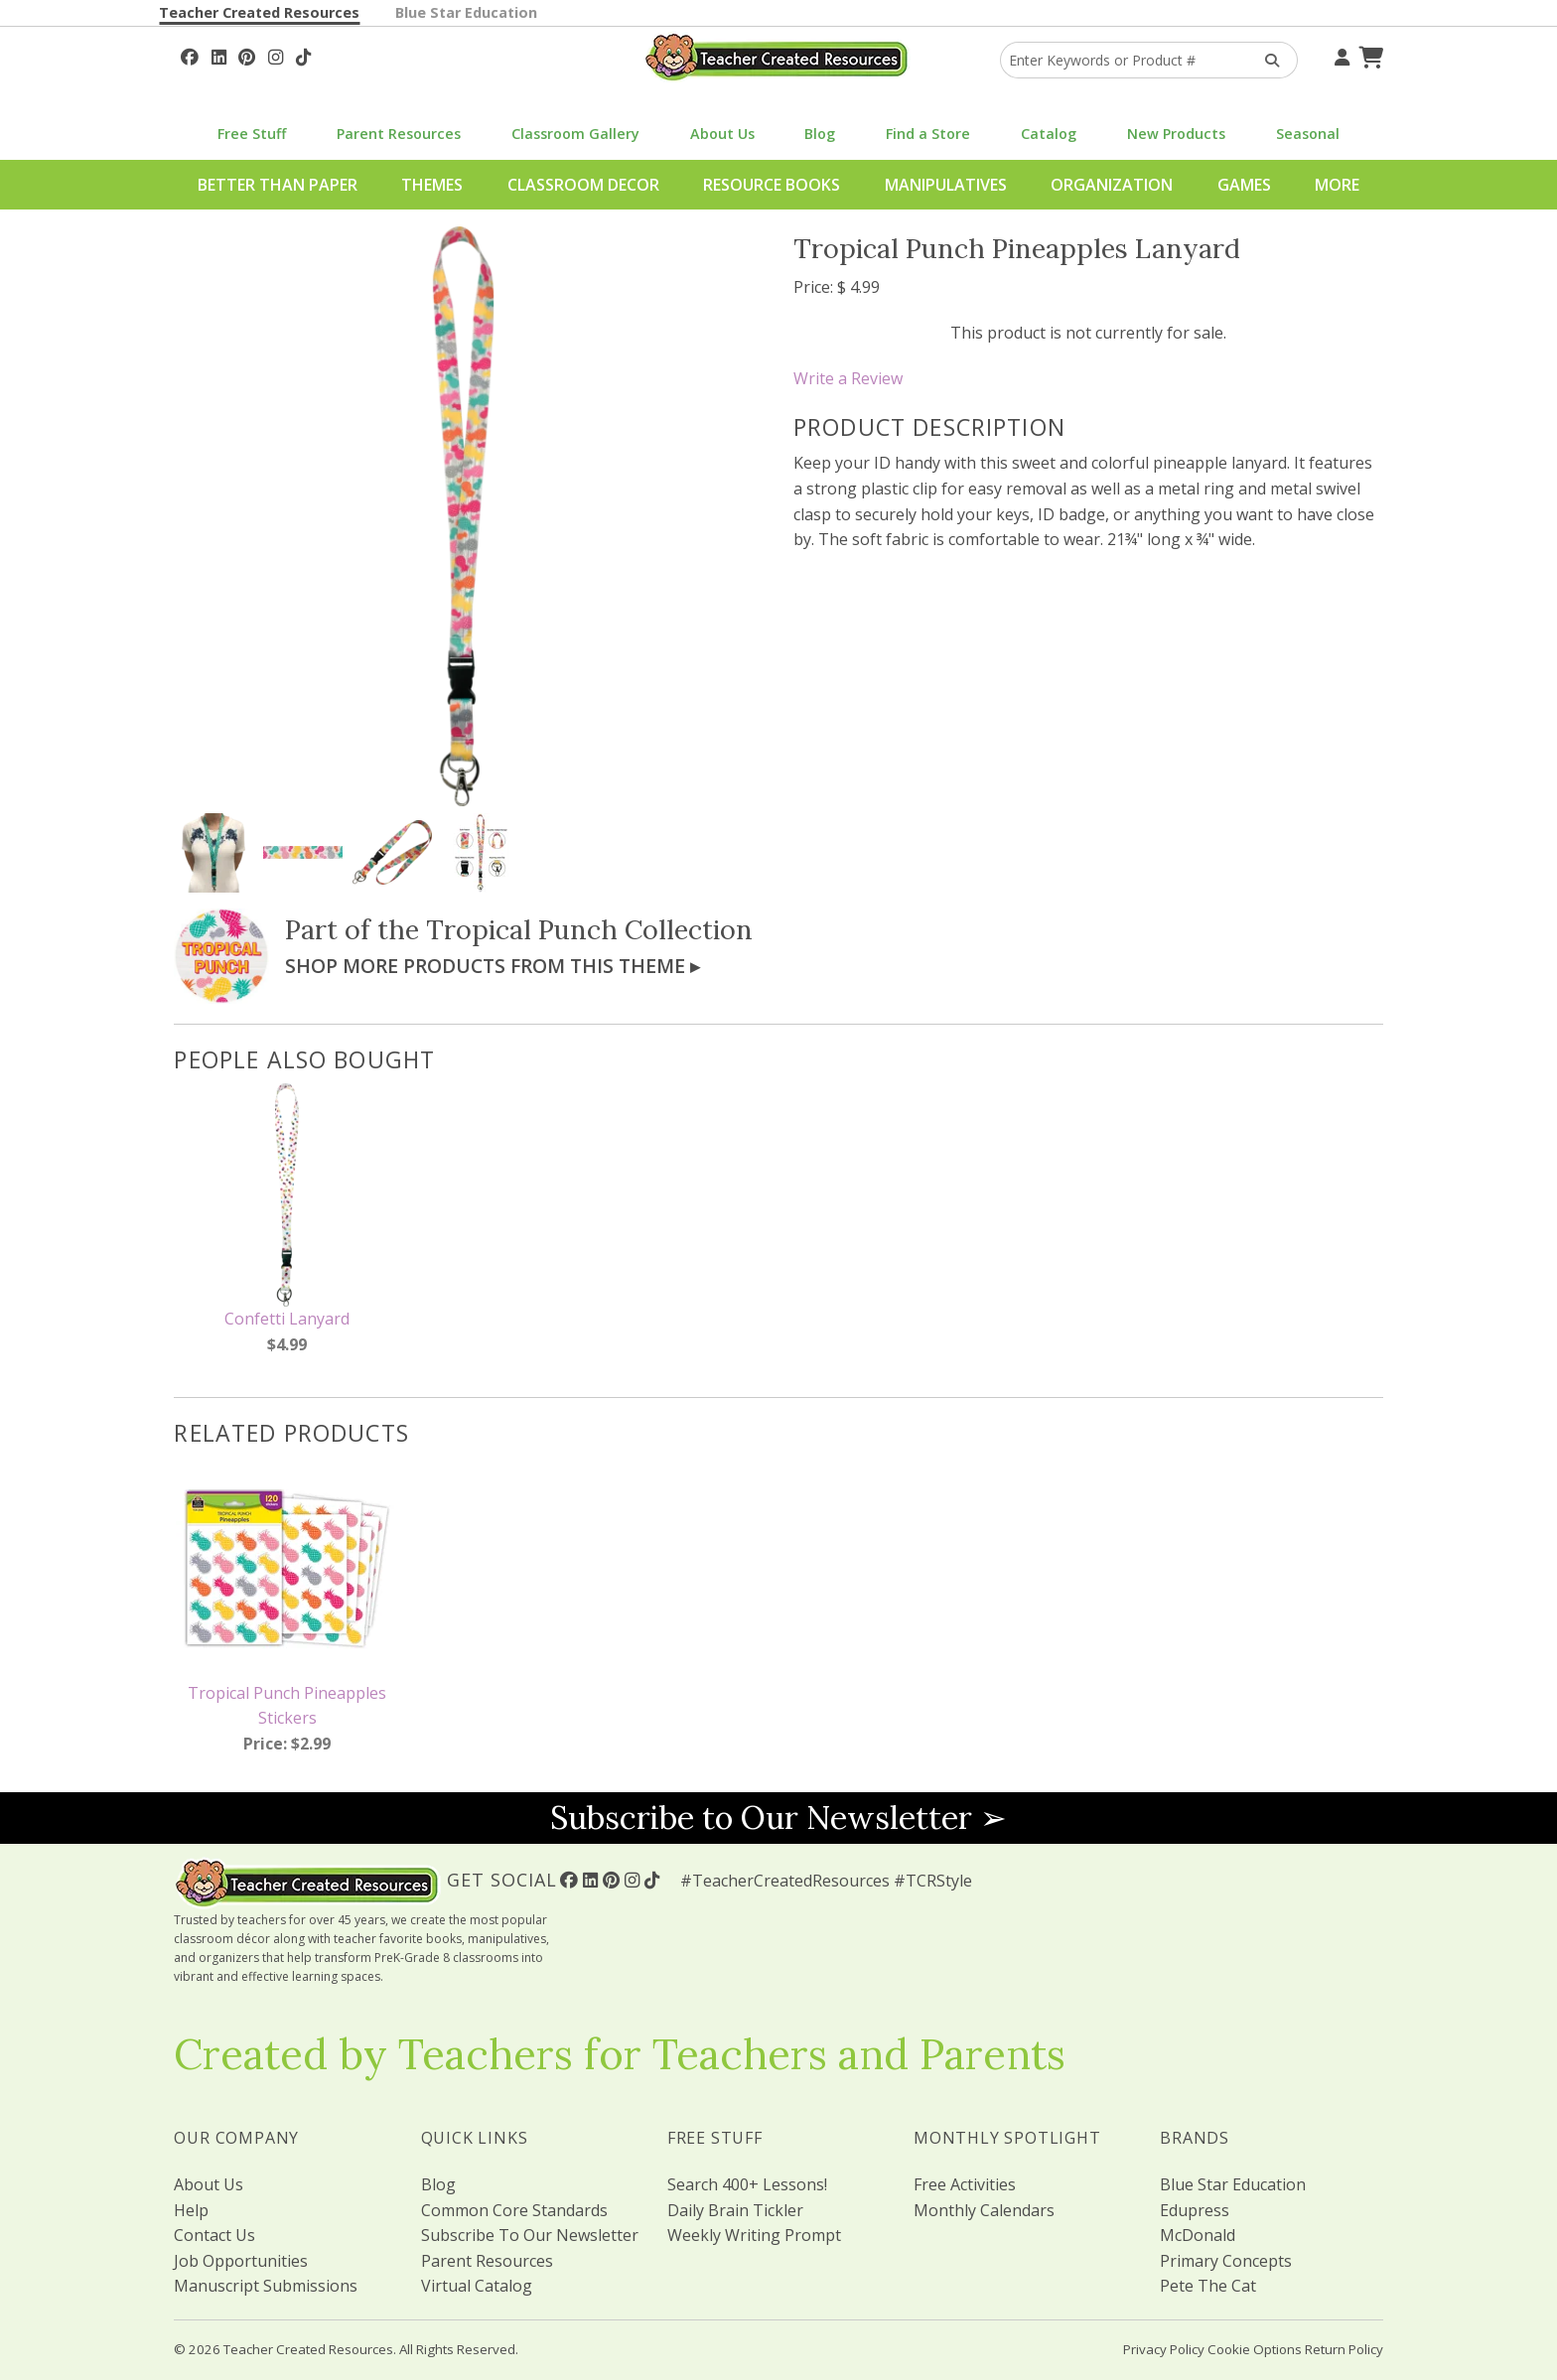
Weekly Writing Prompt (754, 2235)
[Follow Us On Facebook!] (190, 55)
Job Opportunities (241, 2261)
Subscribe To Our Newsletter (529, 2235)
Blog (819, 133)
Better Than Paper (277, 185)
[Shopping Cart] (1368, 55)
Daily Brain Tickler (735, 2210)
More (1337, 185)
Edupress (1194, 2210)
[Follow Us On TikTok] (303, 55)
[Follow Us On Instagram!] (275, 55)
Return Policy (1344, 2349)
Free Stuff (251, 133)
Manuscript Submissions (265, 2286)
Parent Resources (399, 133)
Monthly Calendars (984, 2210)
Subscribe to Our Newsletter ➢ (778, 1817)
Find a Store (928, 133)
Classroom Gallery (575, 133)
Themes (432, 185)
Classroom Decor (583, 185)
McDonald (1197, 2235)
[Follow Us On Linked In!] (219, 55)
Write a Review (848, 378)
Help (191, 2210)
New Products (1176, 133)
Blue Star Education (466, 12)
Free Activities (965, 2184)
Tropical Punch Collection (589, 929)
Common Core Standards (514, 2210)
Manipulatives (946, 185)
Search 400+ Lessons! (747, 2184)
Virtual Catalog (476, 2286)
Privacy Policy (1163, 2349)
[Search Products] (1265, 60)
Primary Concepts (1226, 2261)
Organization (1112, 185)
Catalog (1048, 133)
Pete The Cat (1208, 2286)
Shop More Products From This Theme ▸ (492, 965)
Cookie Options (1254, 2349)
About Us (722, 133)
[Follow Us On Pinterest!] (246, 55)
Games (1244, 185)
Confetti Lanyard (287, 1319)
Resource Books (771, 185)
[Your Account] (1339, 55)
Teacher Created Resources (259, 12)
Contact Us (214, 2235)
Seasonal (1308, 133)
